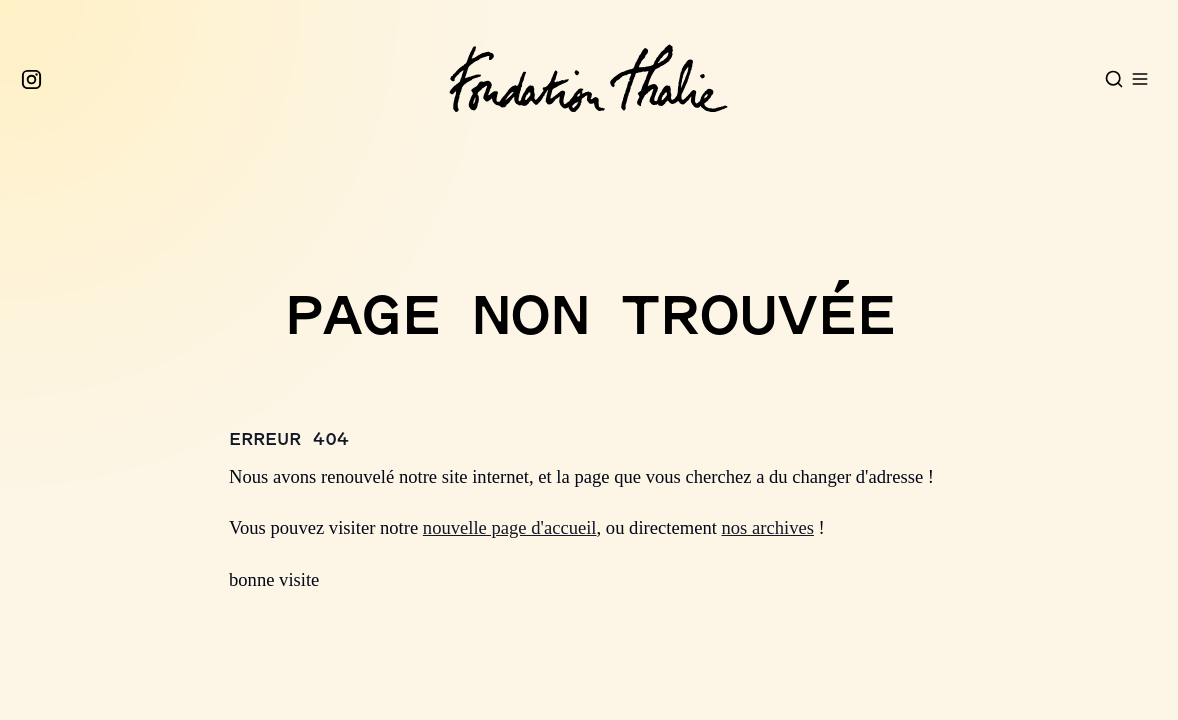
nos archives (768, 527)
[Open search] (1114, 79)
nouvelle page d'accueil (510, 527)
